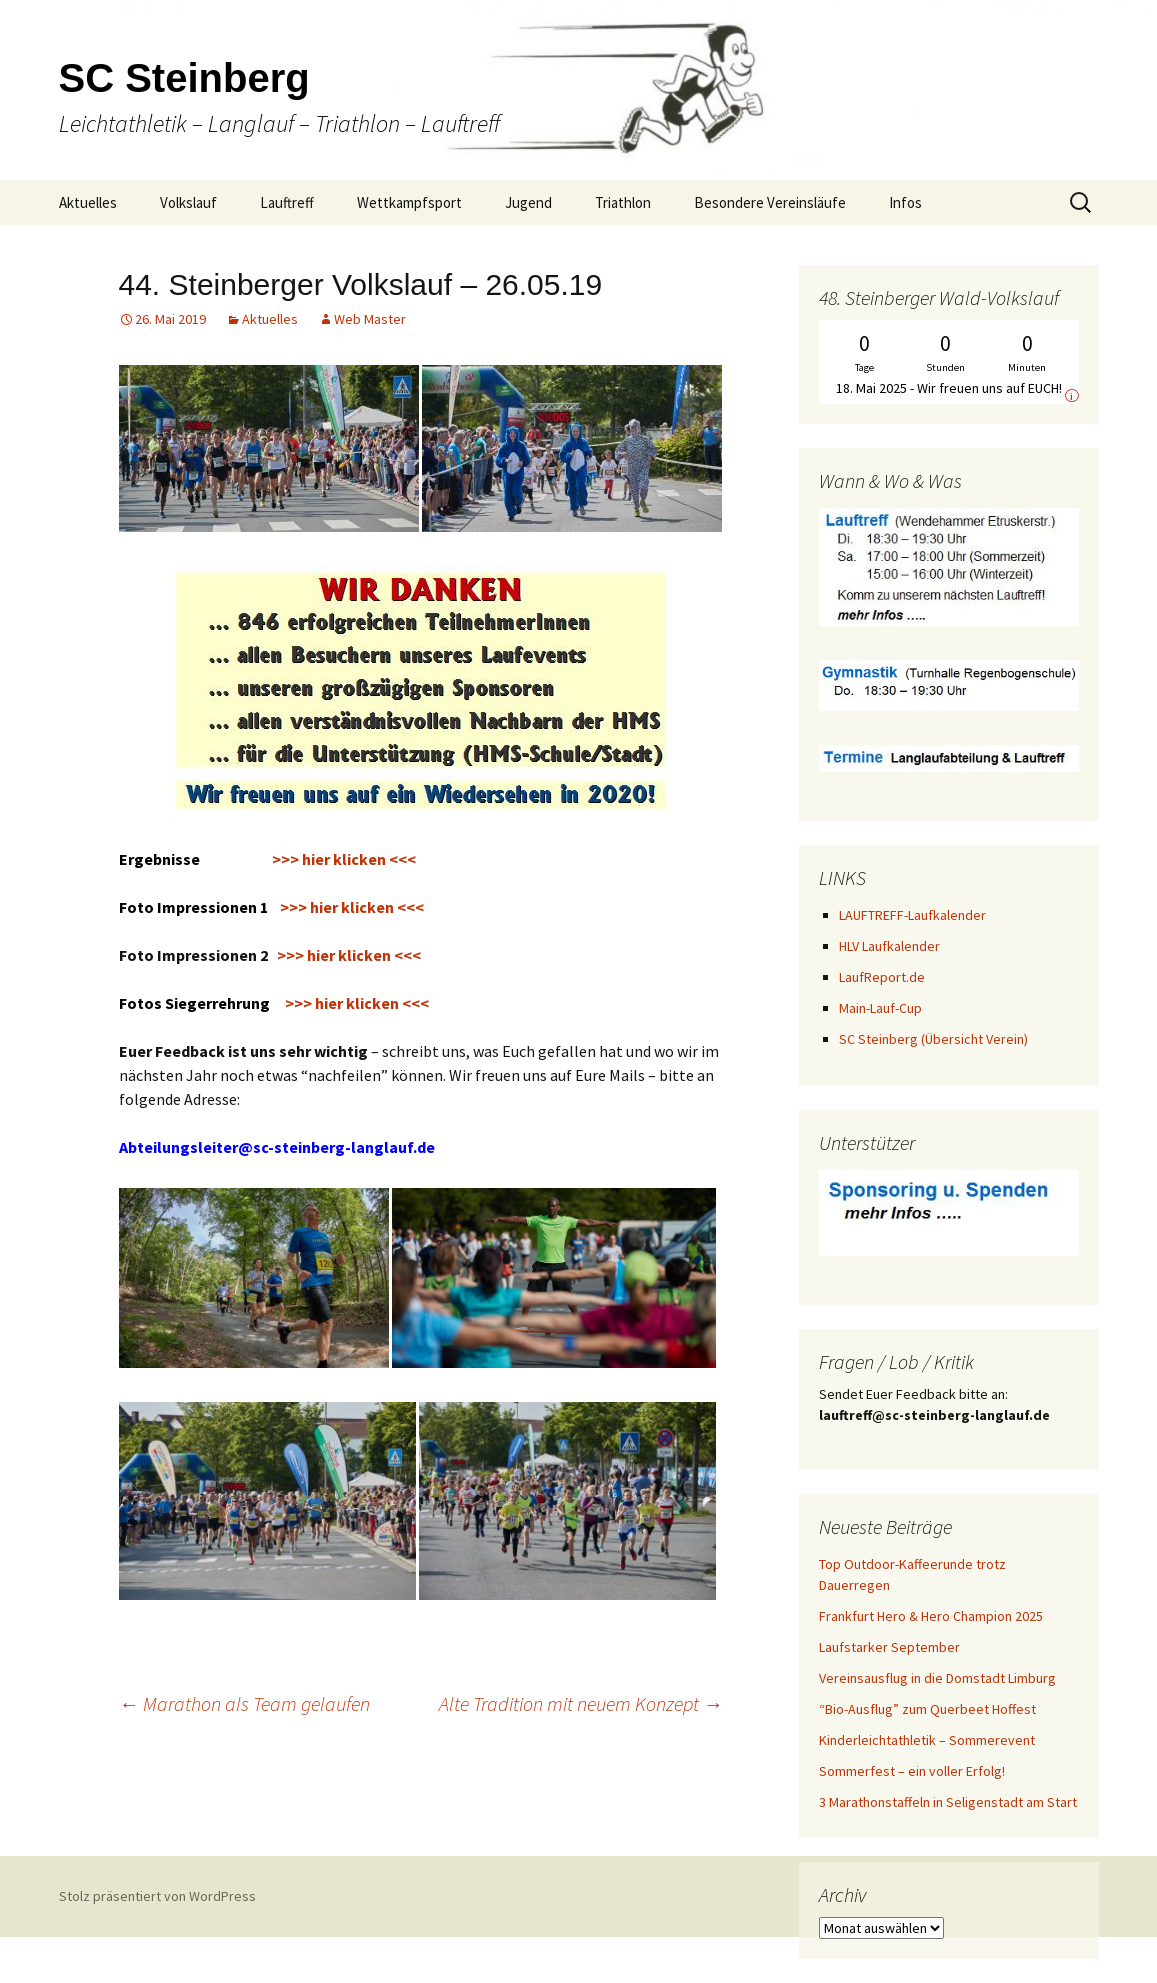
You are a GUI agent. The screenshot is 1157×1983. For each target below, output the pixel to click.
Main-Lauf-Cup (880, 1008)
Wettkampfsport (409, 202)
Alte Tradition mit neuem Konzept (581, 1703)
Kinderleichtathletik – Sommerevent (927, 1740)
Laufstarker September (889, 1647)
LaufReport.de (882, 977)
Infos (905, 202)
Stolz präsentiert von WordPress (157, 1896)
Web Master (370, 319)
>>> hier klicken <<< (271, 907)
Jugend (528, 202)
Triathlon (623, 202)
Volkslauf (188, 202)
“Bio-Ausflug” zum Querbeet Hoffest (927, 1709)
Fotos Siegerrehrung (197, 1003)
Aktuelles (88, 202)
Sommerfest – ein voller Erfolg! (912, 1771)
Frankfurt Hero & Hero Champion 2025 (931, 1616)
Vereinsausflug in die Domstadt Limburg (937, 1678)
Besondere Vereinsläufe (770, 202)
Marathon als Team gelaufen (244, 1703)
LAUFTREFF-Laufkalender (912, 915)
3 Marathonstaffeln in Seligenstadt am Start (948, 1802)
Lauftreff (287, 202)
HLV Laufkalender (889, 946)
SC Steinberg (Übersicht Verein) (933, 1039)
